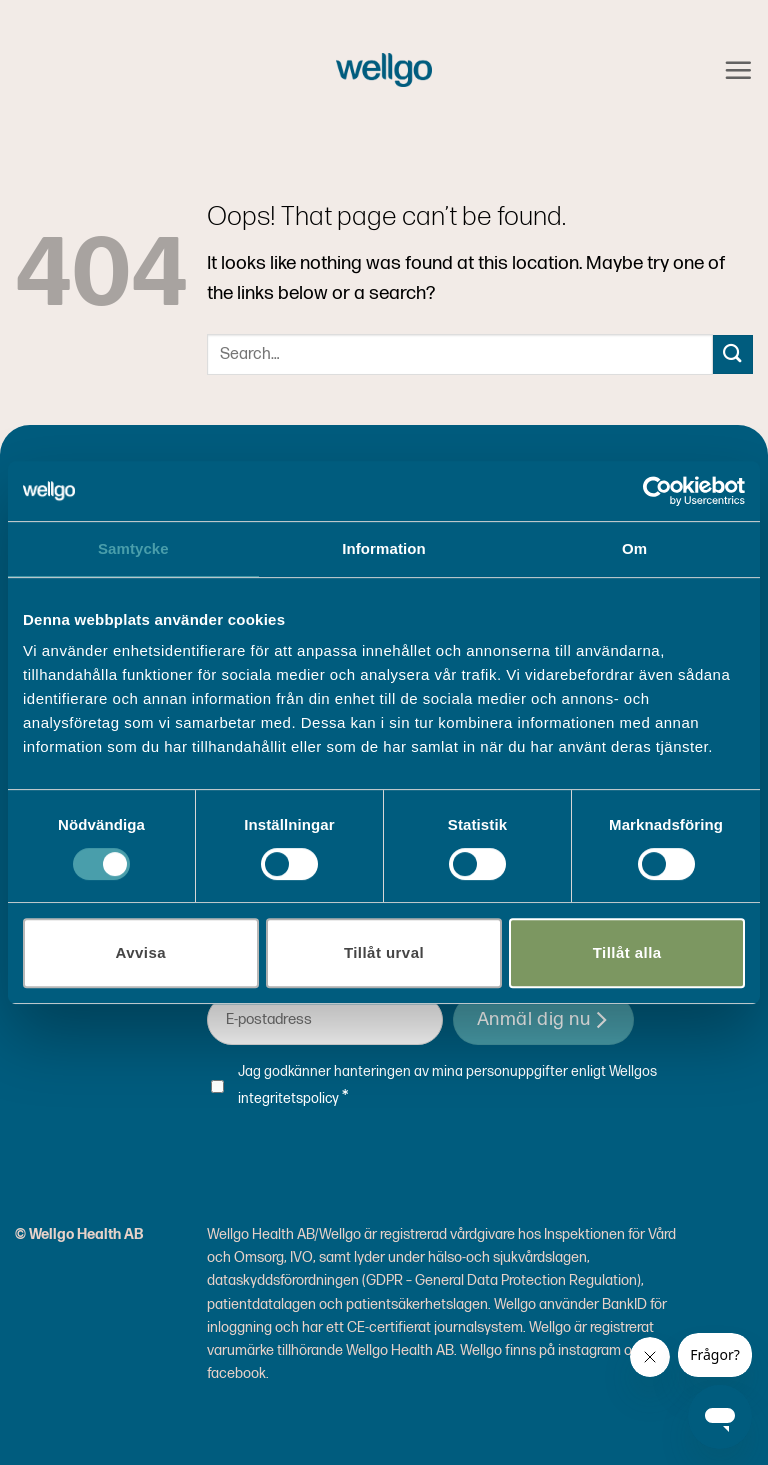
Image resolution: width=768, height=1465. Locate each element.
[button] (738, 70)
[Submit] (733, 354)
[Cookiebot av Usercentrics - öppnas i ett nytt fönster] (657, 491)
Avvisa (141, 952)
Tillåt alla (627, 952)
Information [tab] (384, 548)
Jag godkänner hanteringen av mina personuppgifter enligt (447, 1086)
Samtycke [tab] (133, 548)
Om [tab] (634, 548)
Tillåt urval (384, 952)
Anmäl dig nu (544, 1019)
